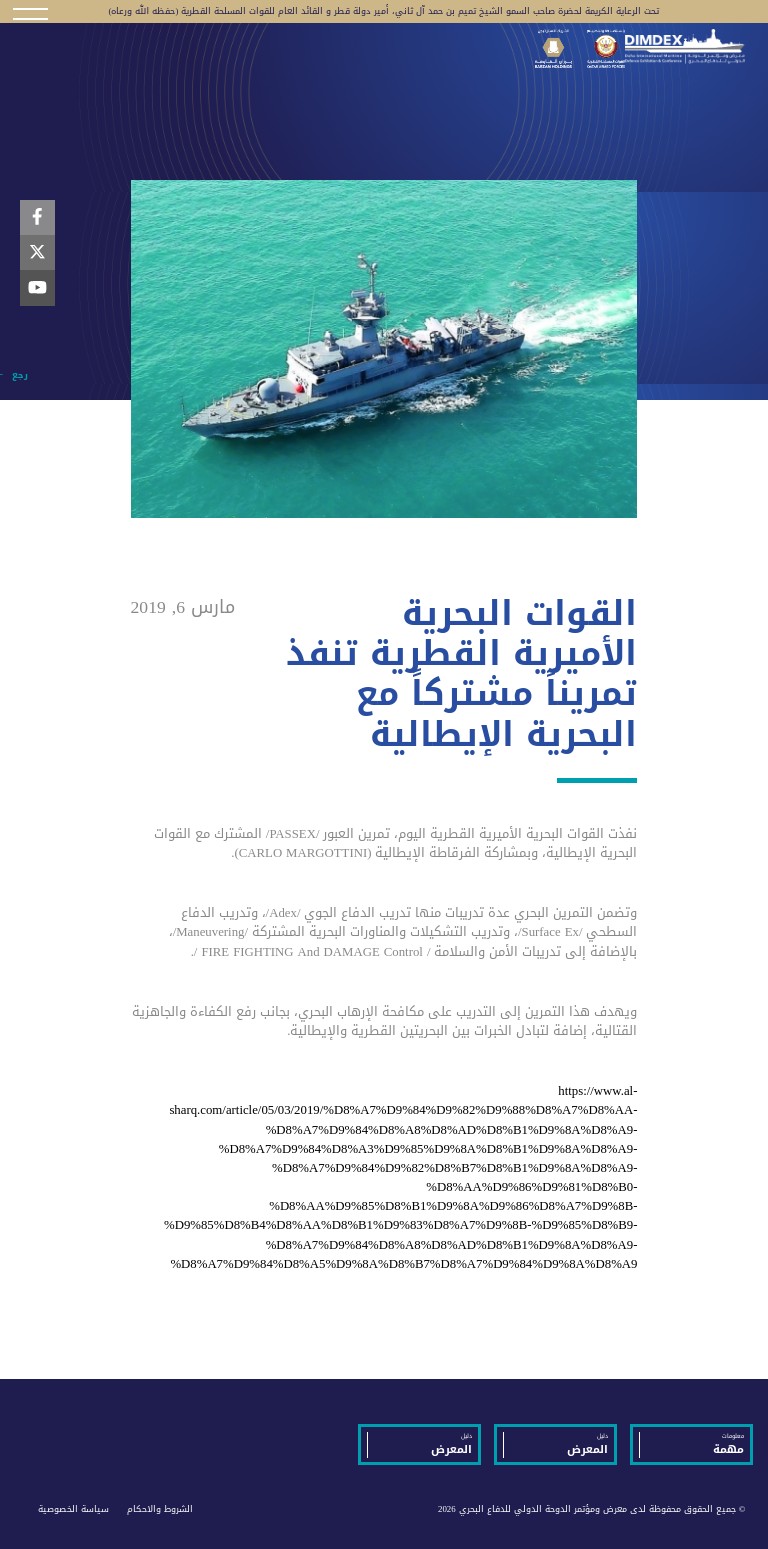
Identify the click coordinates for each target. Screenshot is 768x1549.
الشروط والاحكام (160, 1509)
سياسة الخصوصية (73, 1509)
